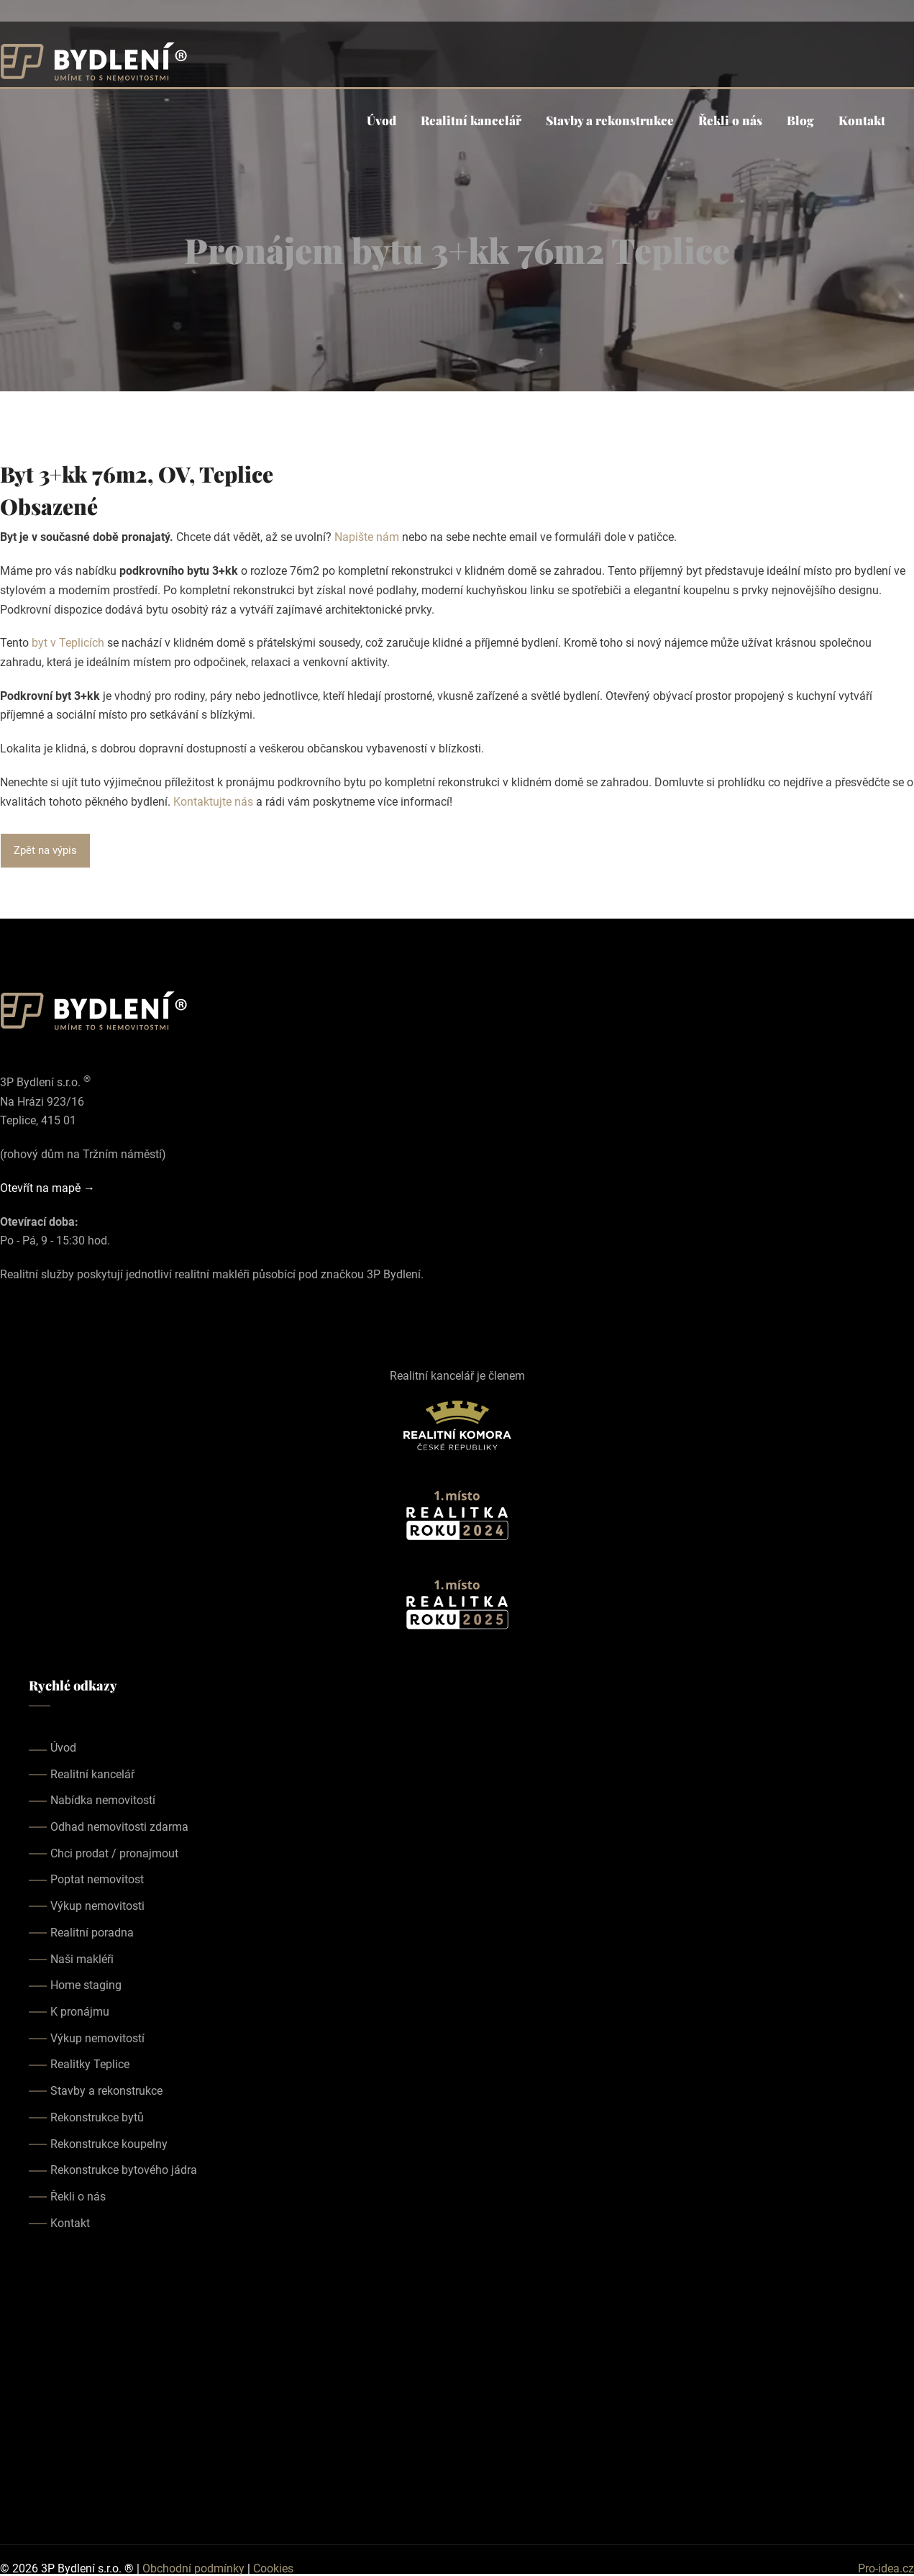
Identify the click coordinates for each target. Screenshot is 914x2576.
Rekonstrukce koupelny (109, 2144)
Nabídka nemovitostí (102, 1800)
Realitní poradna (92, 1932)
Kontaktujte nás (213, 802)
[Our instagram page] (28, 1309)
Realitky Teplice (89, 2064)
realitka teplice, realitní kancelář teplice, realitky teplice (457, 2387)
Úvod (381, 120)
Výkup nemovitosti (97, 1906)
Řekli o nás (730, 120)
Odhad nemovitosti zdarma (119, 1827)
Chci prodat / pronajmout (114, 1853)
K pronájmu (79, 2012)
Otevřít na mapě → (47, 1188)
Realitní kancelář (471, 120)
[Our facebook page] (8, 1309)
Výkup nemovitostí (97, 2038)
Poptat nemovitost (97, 1879)
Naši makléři (82, 1959)
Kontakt (861, 120)
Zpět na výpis (45, 850)
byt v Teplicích (68, 643)
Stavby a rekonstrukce (610, 120)
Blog (800, 120)
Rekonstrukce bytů (97, 2117)
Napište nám (366, 537)
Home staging (86, 1985)
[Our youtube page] (49, 1309)
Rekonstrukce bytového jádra (123, 2170)
